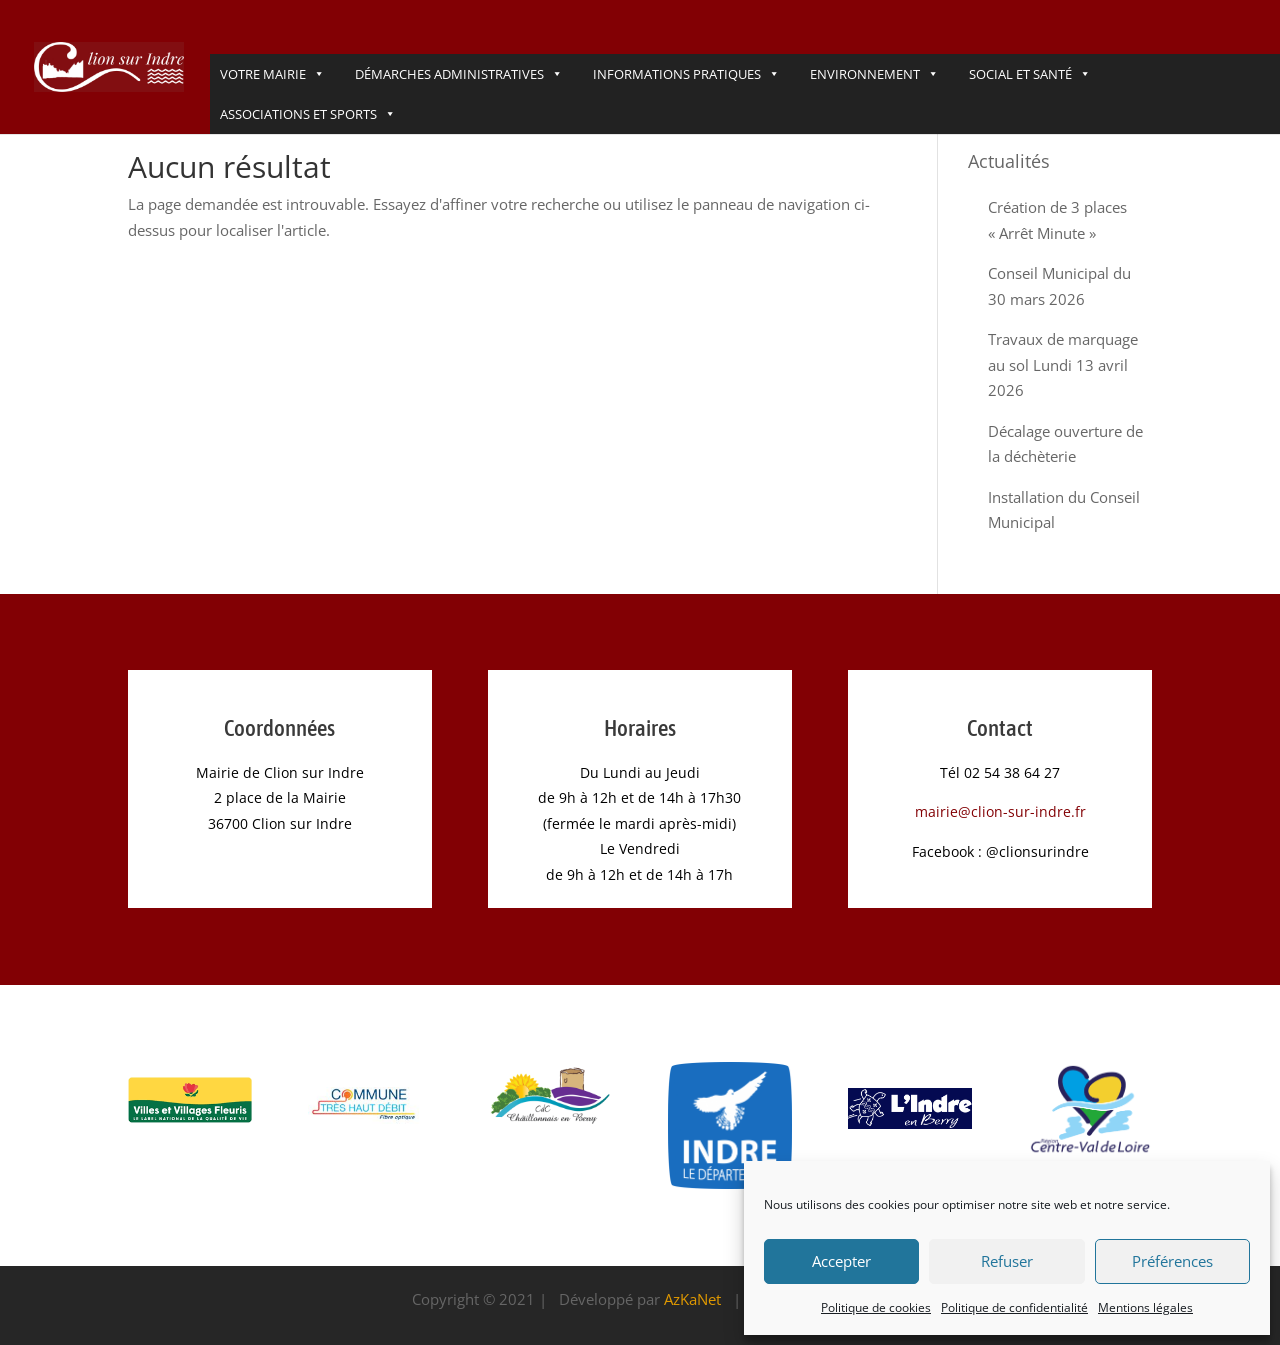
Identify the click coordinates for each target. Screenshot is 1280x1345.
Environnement (874, 74)
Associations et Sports (308, 114)
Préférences (1172, 1261)
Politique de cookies (876, 1307)
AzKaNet (692, 1299)
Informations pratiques (686, 74)
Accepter (841, 1261)
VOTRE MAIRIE (272, 74)
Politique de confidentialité (1014, 1307)
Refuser (1007, 1261)
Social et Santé (1030, 74)
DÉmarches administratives (459, 74)
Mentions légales (1145, 1307)
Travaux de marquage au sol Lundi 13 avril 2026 (1063, 364)
